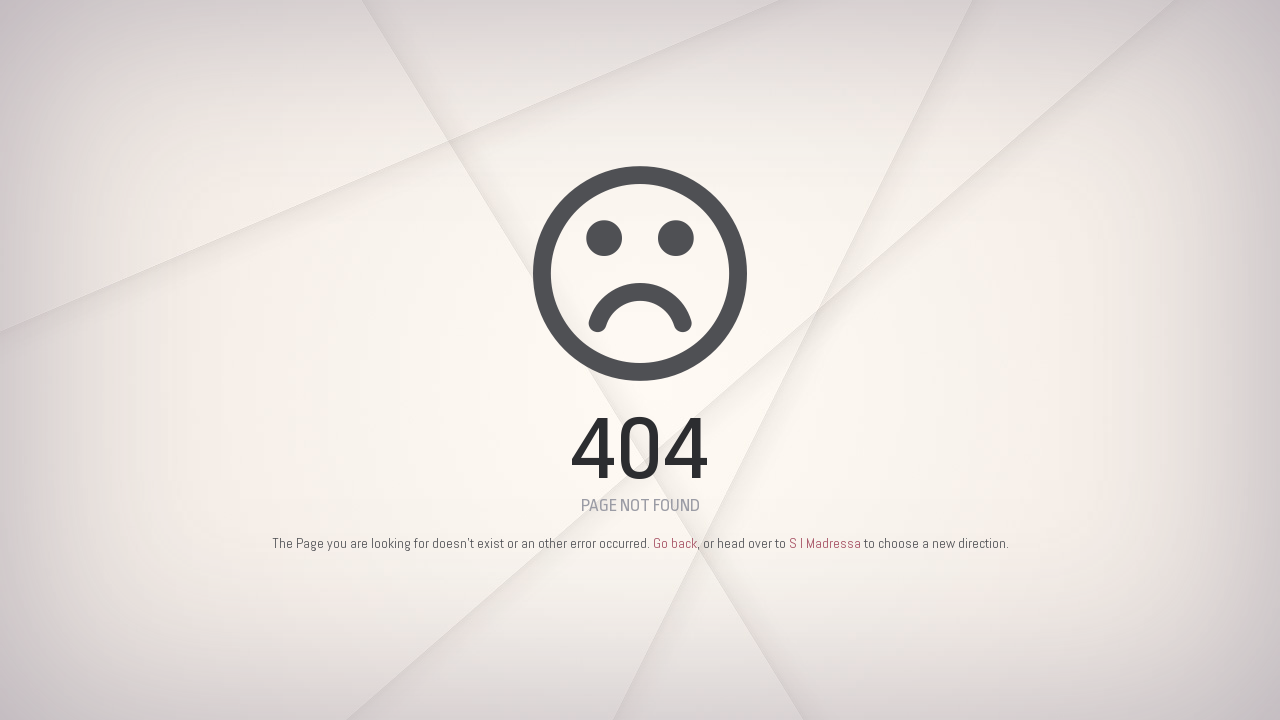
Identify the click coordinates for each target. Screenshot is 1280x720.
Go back (675, 543)
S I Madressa (825, 543)
